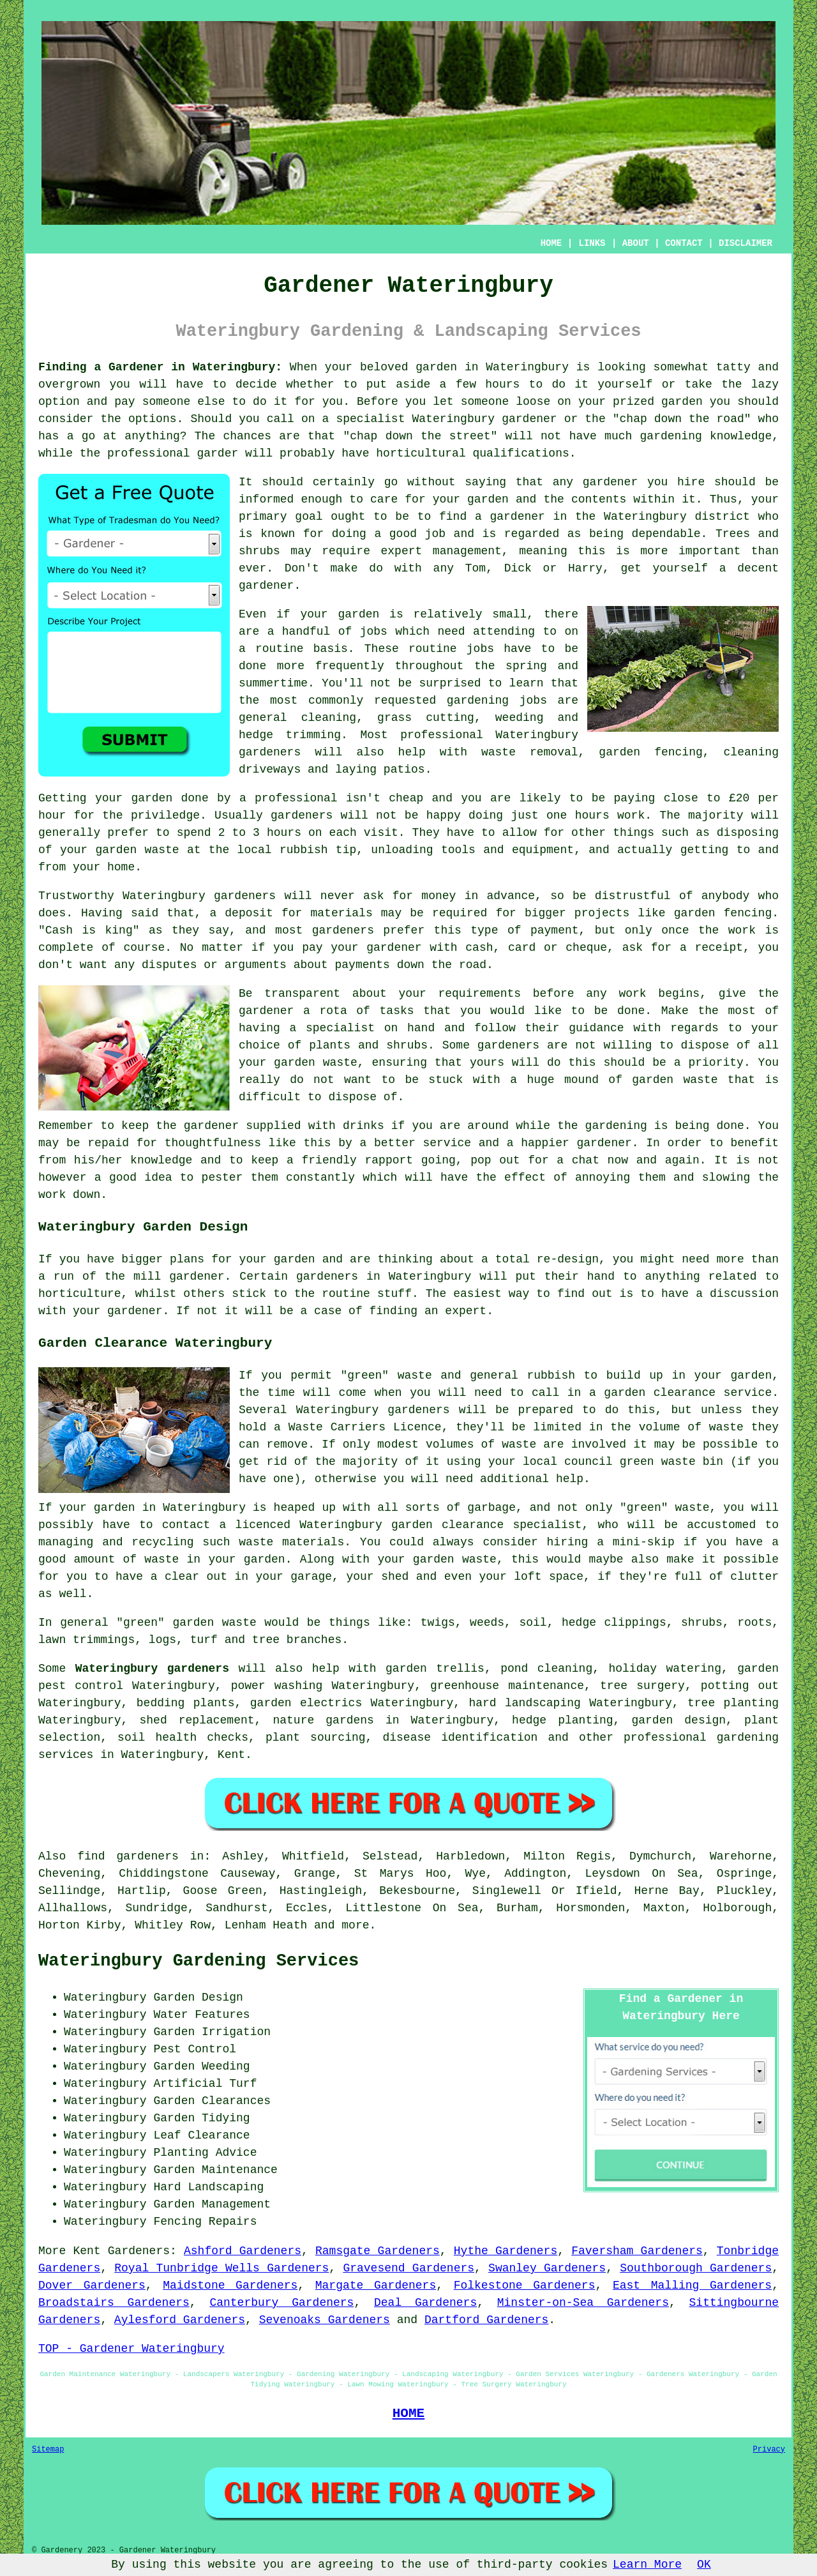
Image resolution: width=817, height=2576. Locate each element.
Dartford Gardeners (486, 2320)
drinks (363, 1125)
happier (545, 1143)
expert (465, 1311)
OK (704, 2564)
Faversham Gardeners (637, 2251)
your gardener (117, 1311)
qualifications (521, 453)
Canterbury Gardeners (281, 2302)
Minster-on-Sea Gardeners (583, 2302)
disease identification (459, 1737)
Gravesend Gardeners (408, 2268)
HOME (551, 243)
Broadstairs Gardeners (114, 2302)
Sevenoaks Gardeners (324, 2320)
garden (436, 367)
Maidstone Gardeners (230, 2285)
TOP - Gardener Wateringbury (131, 2348)
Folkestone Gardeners (525, 2285)
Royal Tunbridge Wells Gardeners (221, 2268)
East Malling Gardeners (692, 2285)
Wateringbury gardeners (152, 1668)
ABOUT (635, 243)
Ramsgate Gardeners (377, 2251)
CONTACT (684, 243)
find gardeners (127, 1856)
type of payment (524, 930)
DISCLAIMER (745, 243)
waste (162, 850)
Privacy (769, 2449)
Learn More (647, 2564)
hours (284, 832)
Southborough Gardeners (696, 2268)
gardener (610, 482)
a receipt (711, 947)
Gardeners (139, 2251)
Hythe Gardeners (505, 2251)
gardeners (270, 752)
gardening (478, 700)
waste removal (529, 752)
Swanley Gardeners (547, 2268)
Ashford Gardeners (242, 2251)
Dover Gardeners (92, 2285)
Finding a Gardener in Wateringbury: (160, 367)
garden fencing (723, 913)
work (52, 1194)
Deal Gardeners (425, 2302)
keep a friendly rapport (332, 1160)
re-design (568, 1259)
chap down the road (682, 419)
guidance (596, 1028)
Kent (231, 1754)
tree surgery (642, 1685)
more (355, 1925)
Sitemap (48, 2449)
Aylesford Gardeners (179, 2320)
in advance (500, 896)
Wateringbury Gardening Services (198, 1961)
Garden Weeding (201, 2066)
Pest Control (194, 2049)
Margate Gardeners (375, 2285)
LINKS (591, 243)
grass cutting (425, 717)
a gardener (510, 516)
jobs (373, 631)
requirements (479, 993)
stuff (394, 1293)
